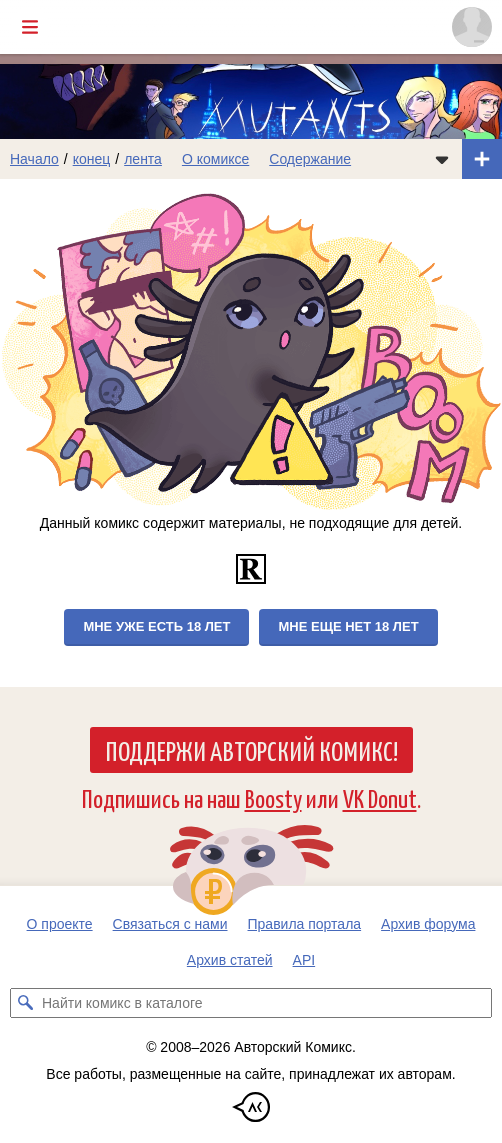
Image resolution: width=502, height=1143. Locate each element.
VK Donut (380, 797)
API (304, 960)
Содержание (310, 159)
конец (92, 159)
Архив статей (230, 960)
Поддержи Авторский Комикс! (251, 750)
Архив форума (428, 924)
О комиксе (215, 159)
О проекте (60, 924)
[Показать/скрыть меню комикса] (442, 159)
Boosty (273, 797)
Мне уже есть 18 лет (156, 626)
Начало (34, 159)
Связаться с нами (170, 924)
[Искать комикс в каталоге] (25, 1003)
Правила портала (305, 924)
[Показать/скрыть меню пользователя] (472, 27)
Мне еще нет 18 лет (348, 626)
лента (143, 159)
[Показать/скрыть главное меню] (30, 27)
